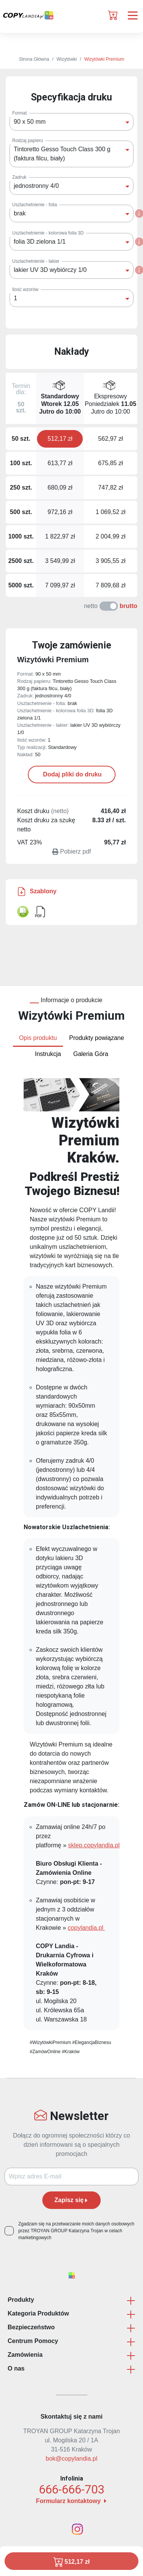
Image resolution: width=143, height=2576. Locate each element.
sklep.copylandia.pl (93, 1845)
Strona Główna (34, 59)
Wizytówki (66, 59)
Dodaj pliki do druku (71, 774)
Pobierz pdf (71, 851)
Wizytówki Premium (104, 59)
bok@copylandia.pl (71, 2458)
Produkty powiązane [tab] (96, 1038)
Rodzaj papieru (27, 140)
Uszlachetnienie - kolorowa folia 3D (48, 233)
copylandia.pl (86, 1927)
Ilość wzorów (25, 289)
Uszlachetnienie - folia (34, 204)
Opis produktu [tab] (38, 1038)
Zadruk (19, 177)
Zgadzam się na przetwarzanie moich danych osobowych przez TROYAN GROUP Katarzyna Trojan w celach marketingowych (76, 2230)
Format (19, 113)
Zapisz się (71, 2200)
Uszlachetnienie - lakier (35, 261)
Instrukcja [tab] (48, 1054)
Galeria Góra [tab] (90, 1054)
